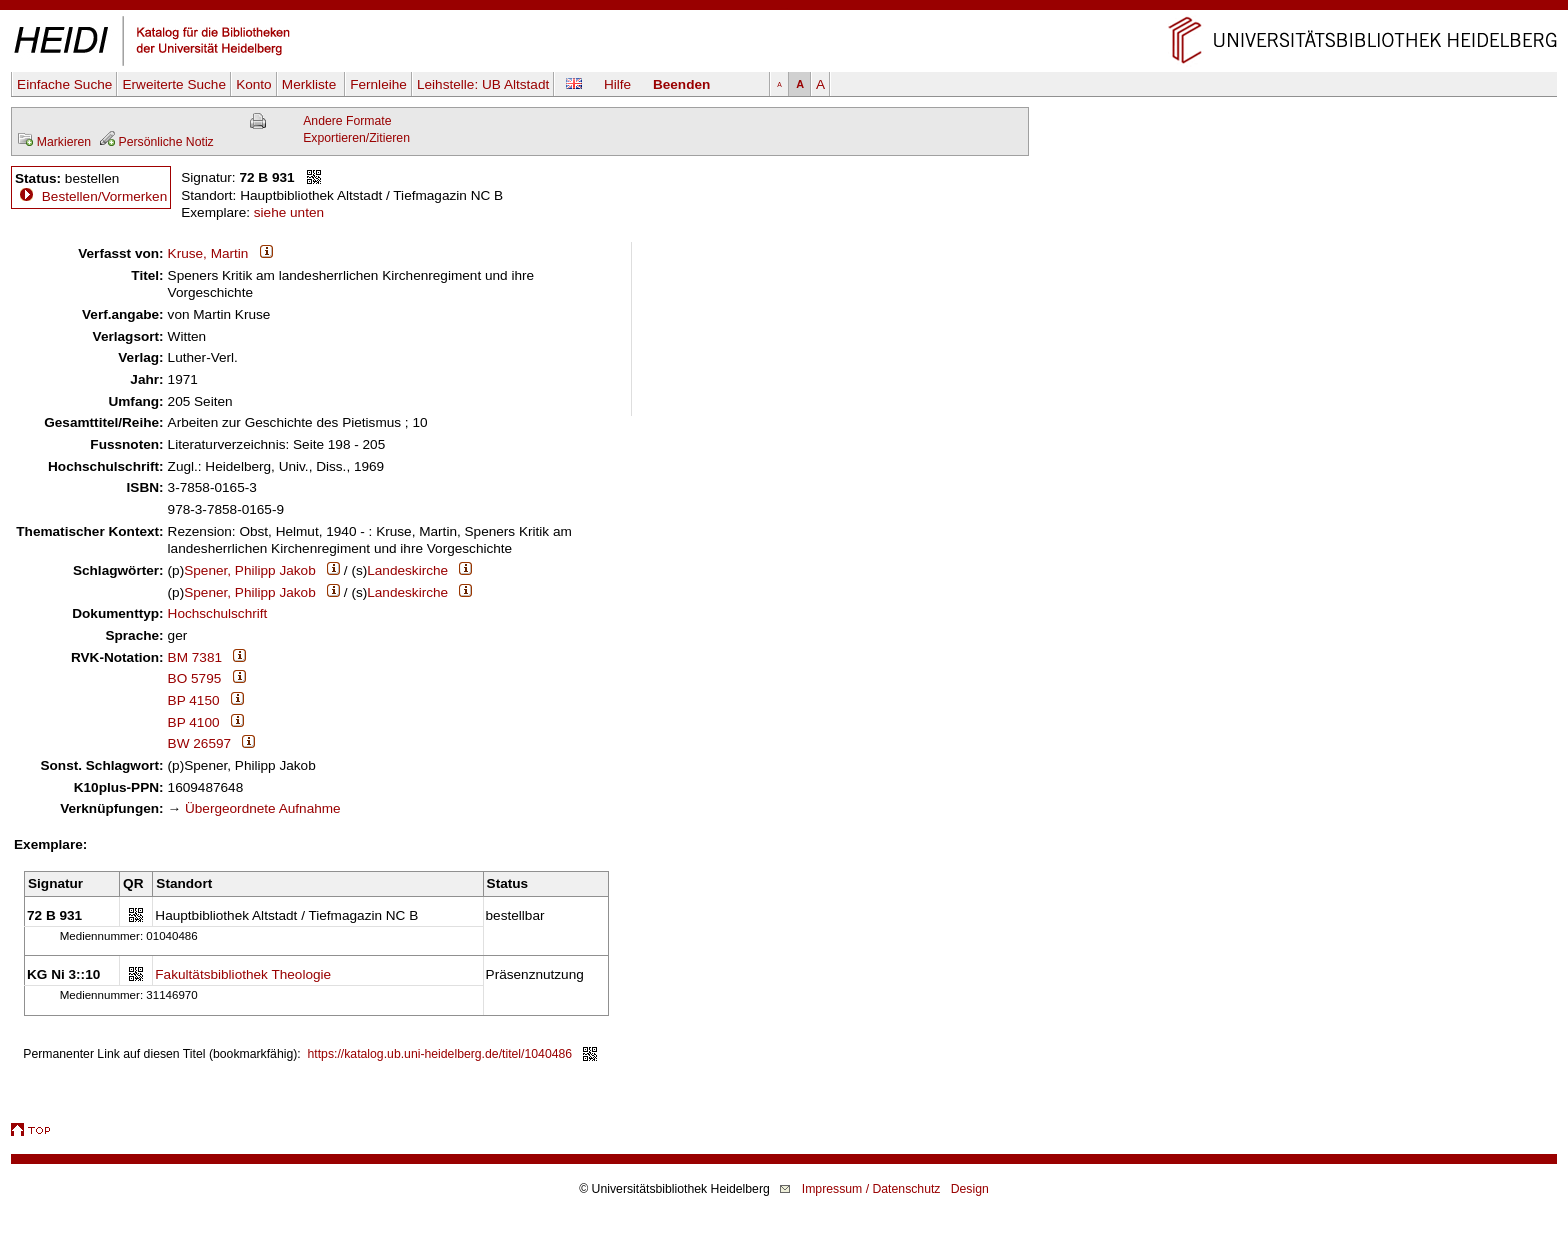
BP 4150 (194, 700)
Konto (254, 84)
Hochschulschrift (218, 613)
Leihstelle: (483, 84)
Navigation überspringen (784, 8)
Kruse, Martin (208, 253)
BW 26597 (199, 743)
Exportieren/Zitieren (356, 138)
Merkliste (311, 84)
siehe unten (289, 212)
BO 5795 (195, 678)
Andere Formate (347, 121)
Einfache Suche (64, 84)
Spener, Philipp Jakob (250, 570)
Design (970, 1189)
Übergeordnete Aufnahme (263, 808)
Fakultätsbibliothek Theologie (243, 974)
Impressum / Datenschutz (871, 1189)
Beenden (681, 84)
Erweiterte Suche (174, 84)
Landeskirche (407, 570)
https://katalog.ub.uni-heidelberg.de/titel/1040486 (440, 1054)
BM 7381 (195, 657)
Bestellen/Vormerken (104, 196)
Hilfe (617, 84)
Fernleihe (378, 84)
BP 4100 (194, 722)
